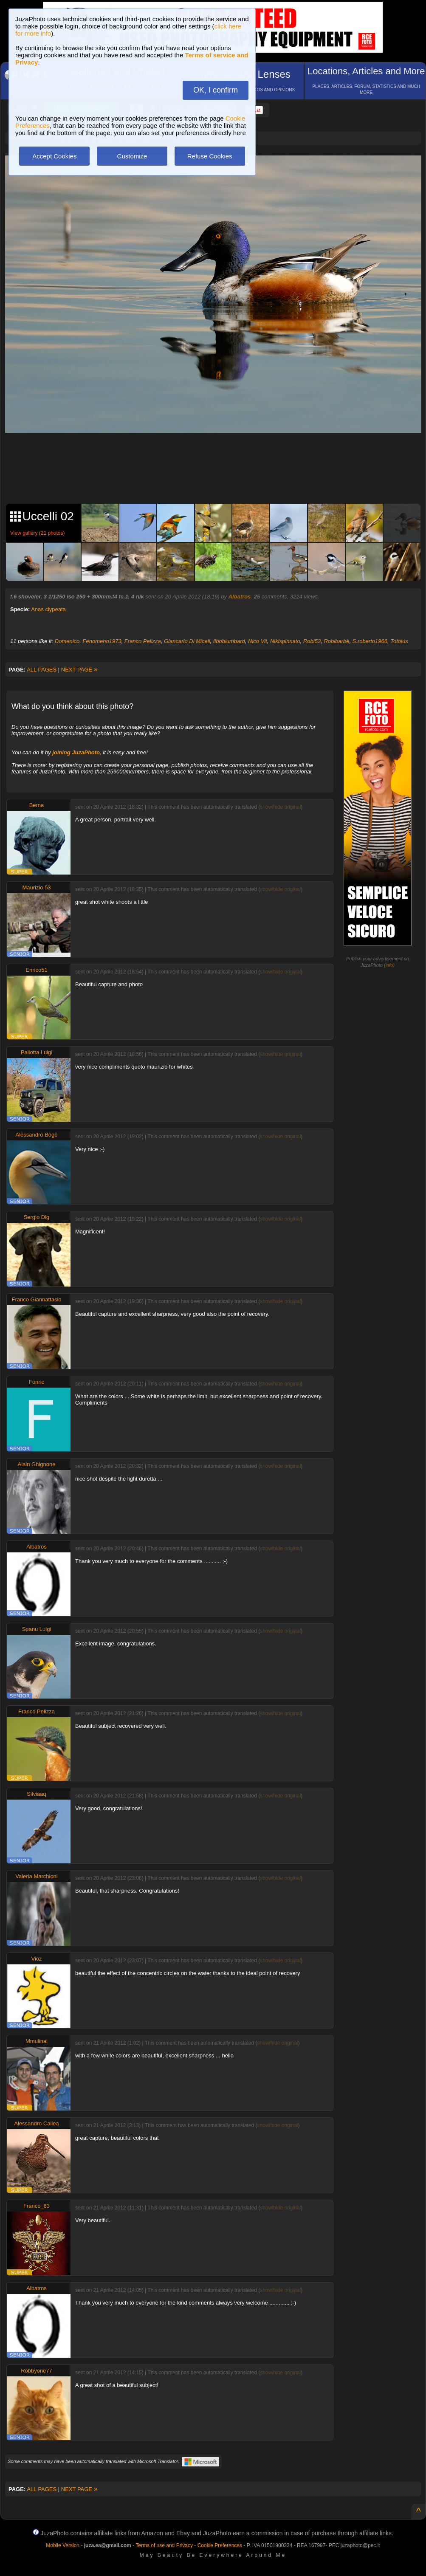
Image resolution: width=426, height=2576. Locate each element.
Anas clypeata (48, 609)
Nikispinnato (285, 641)
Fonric (36, 1382)
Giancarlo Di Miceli (187, 641)
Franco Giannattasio (36, 1299)
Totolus (399, 641)
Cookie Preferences (219, 2545)
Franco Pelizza (142, 641)
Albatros (240, 596)
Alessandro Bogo (36, 1134)
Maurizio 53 (36, 887)
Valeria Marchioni (36, 1876)
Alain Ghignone (37, 1464)
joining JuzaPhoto (76, 752)
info (389, 965)
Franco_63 (36, 2206)
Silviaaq (36, 1794)
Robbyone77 (36, 2370)
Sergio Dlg (37, 1217)
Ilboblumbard (229, 641)
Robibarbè (336, 641)
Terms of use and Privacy (164, 2545)
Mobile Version (62, 2545)
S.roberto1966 (370, 641)
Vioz (36, 1958)
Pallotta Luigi (36, 1052)
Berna (36, 805)
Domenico (67, 641)
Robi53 (312, 641)
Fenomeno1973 (102, 641)
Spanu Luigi (36, 1629)
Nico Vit (257, 641)
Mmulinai (36, 2041)
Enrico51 (36, 970)
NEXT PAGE (79, 669)
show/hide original (280, 807)
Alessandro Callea (36, 2123)
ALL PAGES (41, 669)
